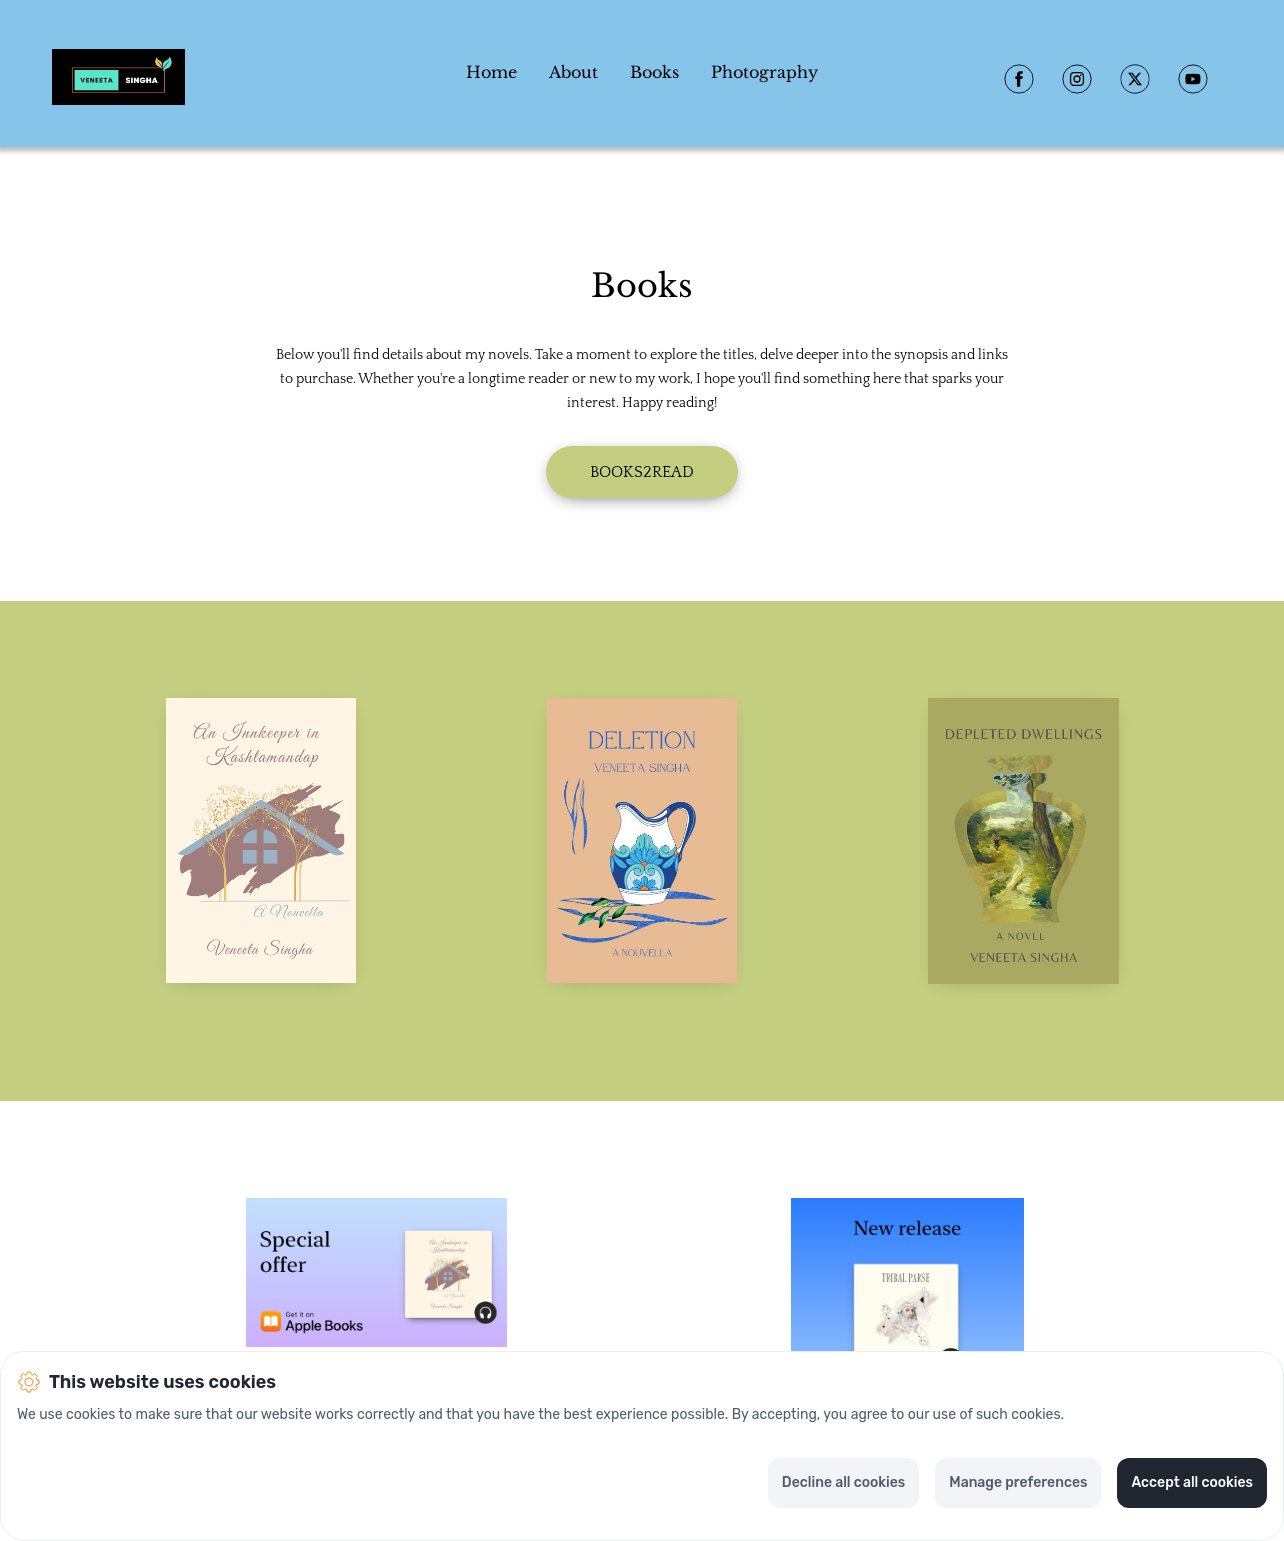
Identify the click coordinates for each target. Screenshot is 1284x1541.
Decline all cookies (843, 1482)
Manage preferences (1018, 1482)
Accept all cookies (1192, 1482)
